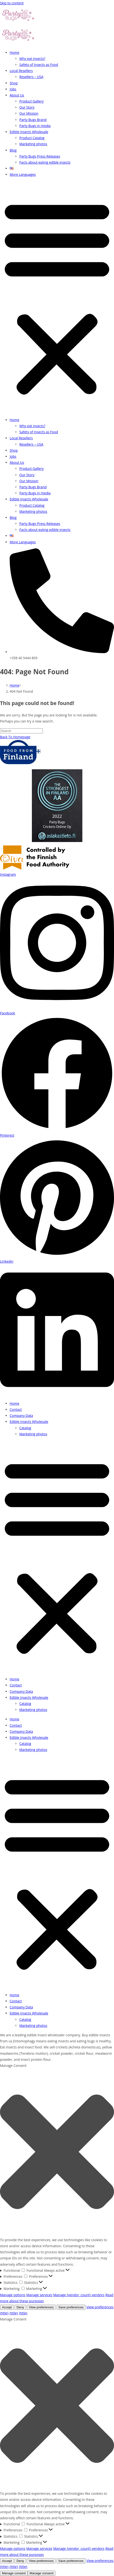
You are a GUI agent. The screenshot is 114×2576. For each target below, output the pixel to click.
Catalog (25, 1428)
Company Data (21, 1415)
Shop (14, 83)
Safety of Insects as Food (38, 64)
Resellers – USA (31, 76)
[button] (57, 297)
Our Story (27, 107)
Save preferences (71, 2307)
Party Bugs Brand (33, 119)
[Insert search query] (21, 730)
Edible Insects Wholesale (29, 131)
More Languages (23, 174)
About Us (17, 95)
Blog (13, 150)
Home (14, 52)
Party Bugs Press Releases (39, 156)
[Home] (14, 685)
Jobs (13, 89)
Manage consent (14, 2573)
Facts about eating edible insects (45, 162)
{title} (4, 2313)
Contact (16, 1409)
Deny (20, 2307)
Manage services (39, 2295)
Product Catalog (31, 138)
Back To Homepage (15, 737)
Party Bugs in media (35, 125)
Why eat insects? (32, 58)
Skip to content (12, 3)
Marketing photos (33, 144)
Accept (7, 2307)
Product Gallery (31, 101)
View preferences (41, 2307)
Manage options (12, 2295)
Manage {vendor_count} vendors (78, 2295)
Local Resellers (21, 70)
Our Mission (28, 113)
